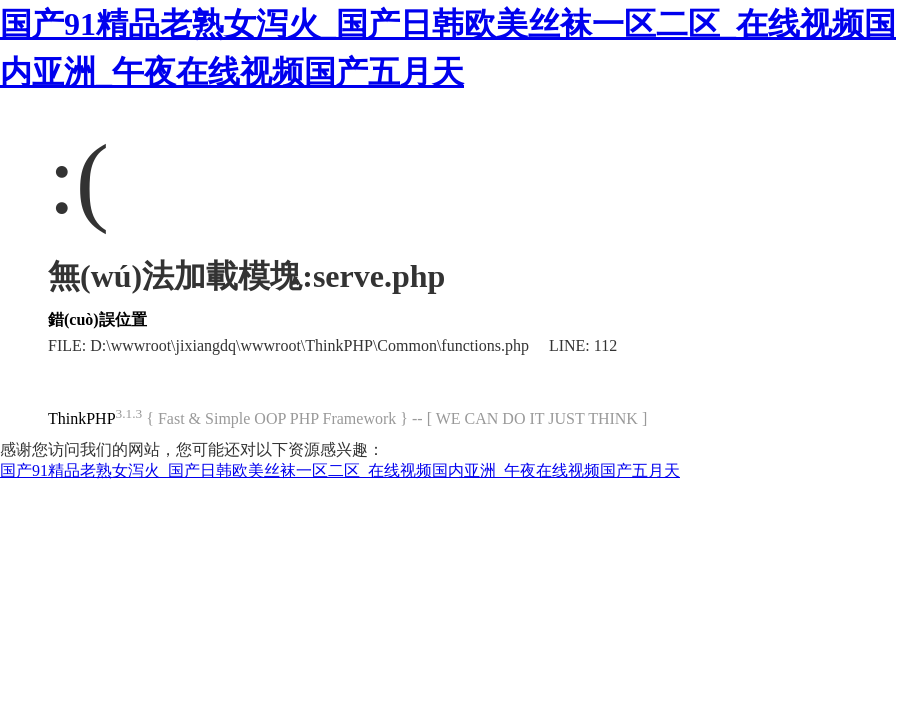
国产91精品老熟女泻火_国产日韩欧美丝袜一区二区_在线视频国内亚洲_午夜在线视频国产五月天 (340, 470)
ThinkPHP (82, 418)
